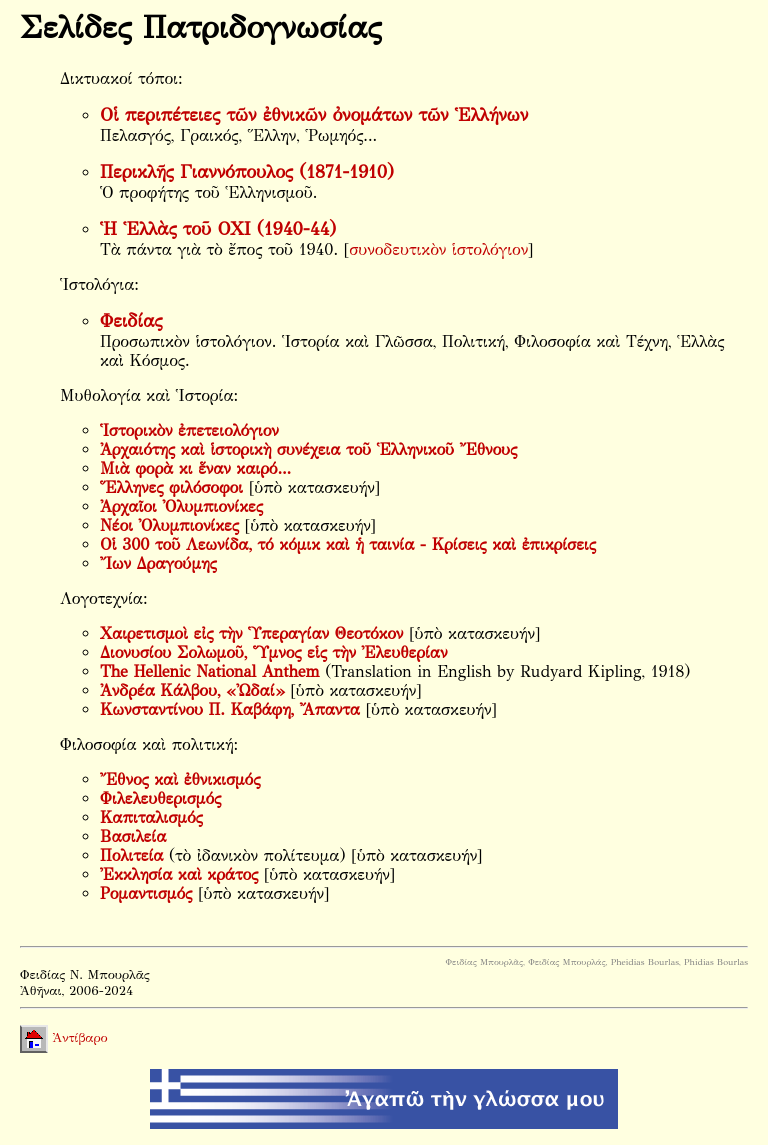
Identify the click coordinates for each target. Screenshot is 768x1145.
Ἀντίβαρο (64, 1038)
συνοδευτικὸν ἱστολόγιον (438, 249)
